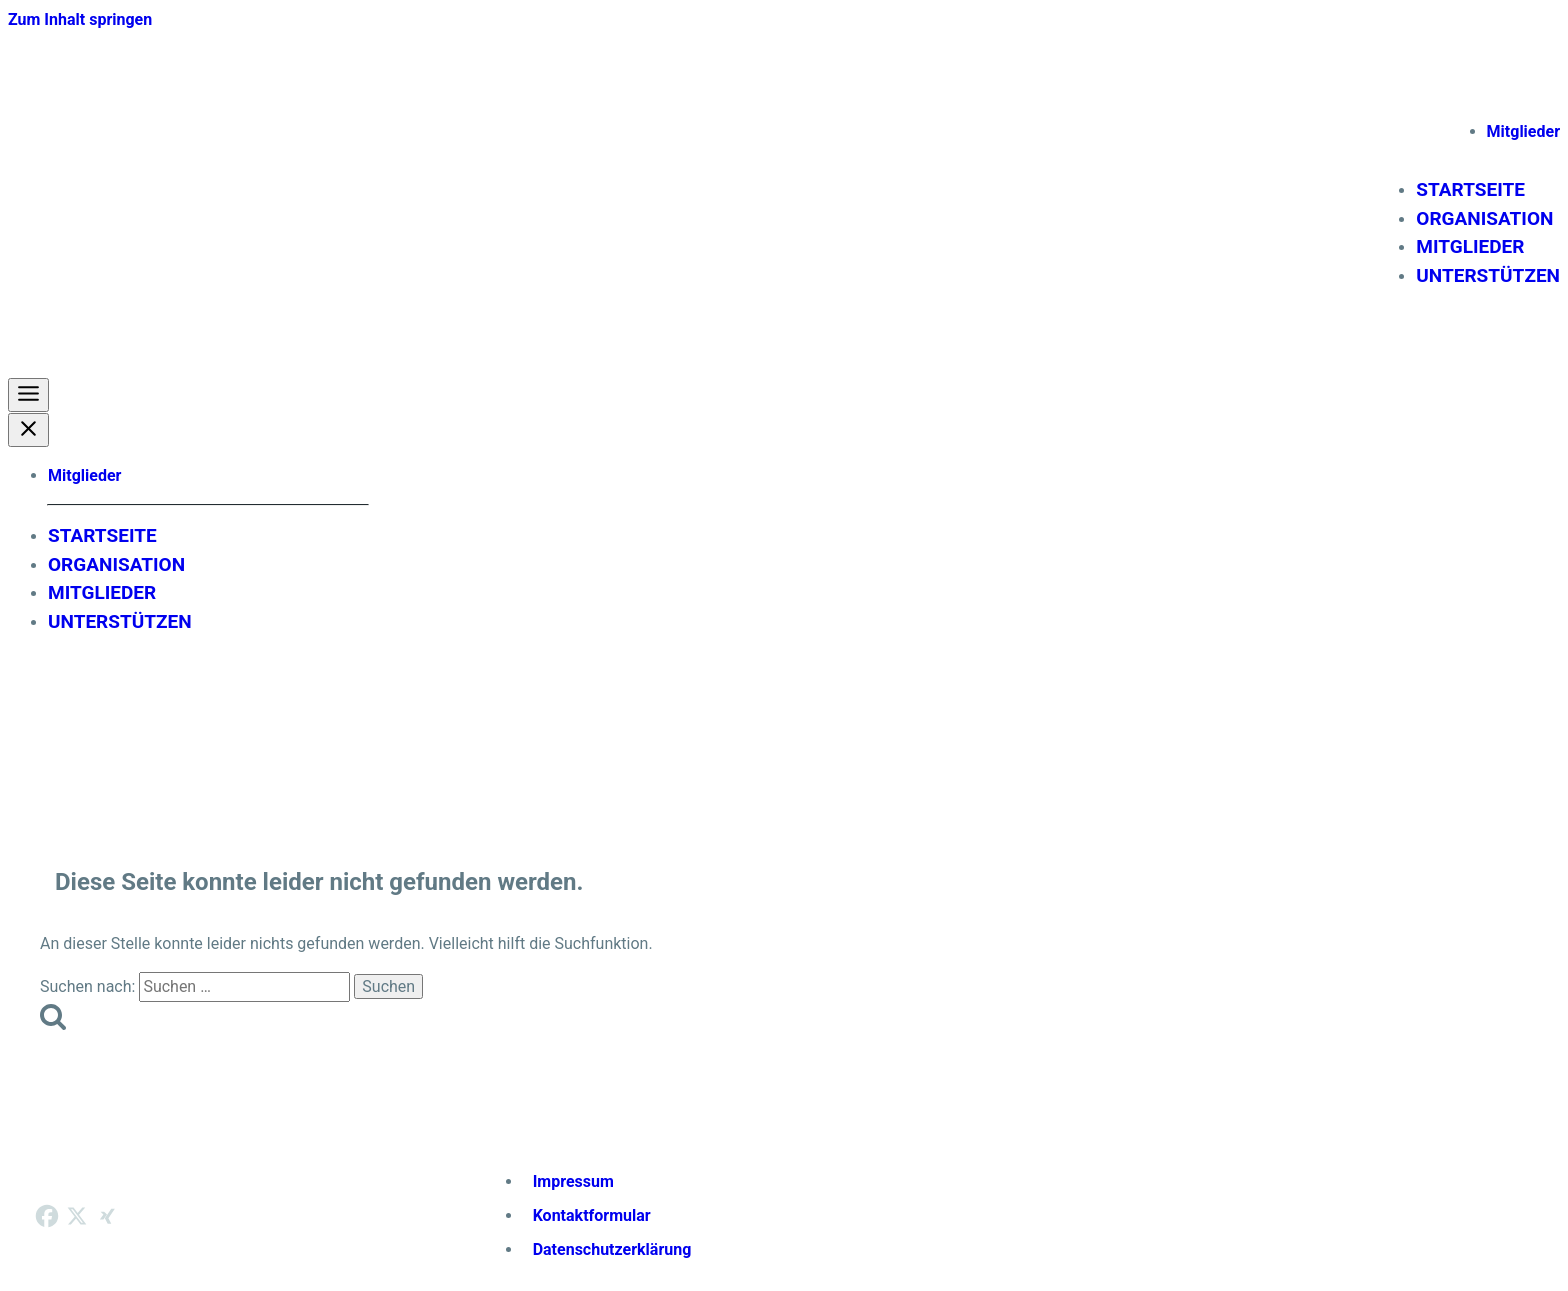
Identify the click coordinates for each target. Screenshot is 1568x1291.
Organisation (1484, 218)
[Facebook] (47, 1216)
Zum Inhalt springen (80, 19)
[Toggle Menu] (28, 395)
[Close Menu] (28, 430)
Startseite (1470, 189)
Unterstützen (1488, 275)
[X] (77, 1216)
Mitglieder (1523, 131)
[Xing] (107, 1216)
